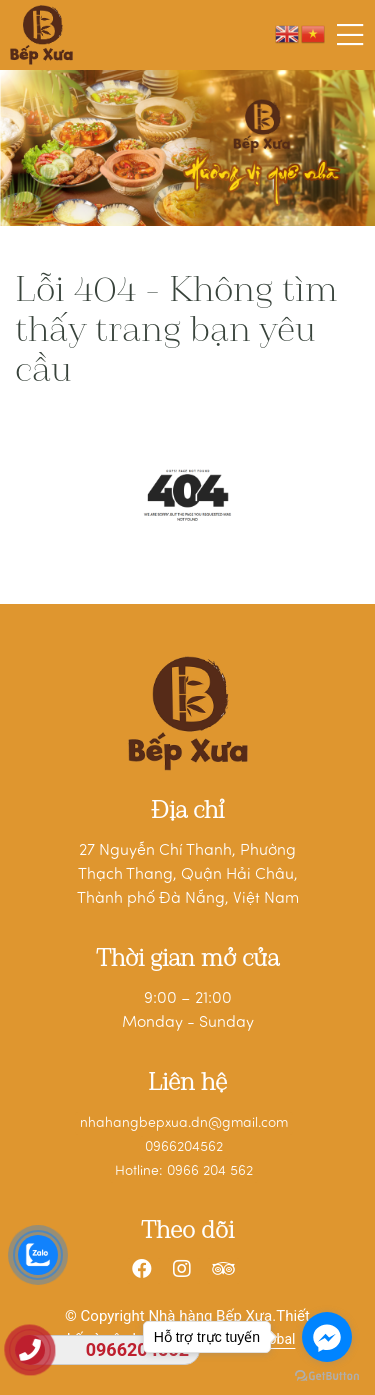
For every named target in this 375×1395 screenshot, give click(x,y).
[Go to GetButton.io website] (327, 1375)
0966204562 (184, 1147)
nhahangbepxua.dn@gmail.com (184, 1123)
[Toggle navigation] (350, 35)
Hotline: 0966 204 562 (184, 1171)
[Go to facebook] (327, 1337)
